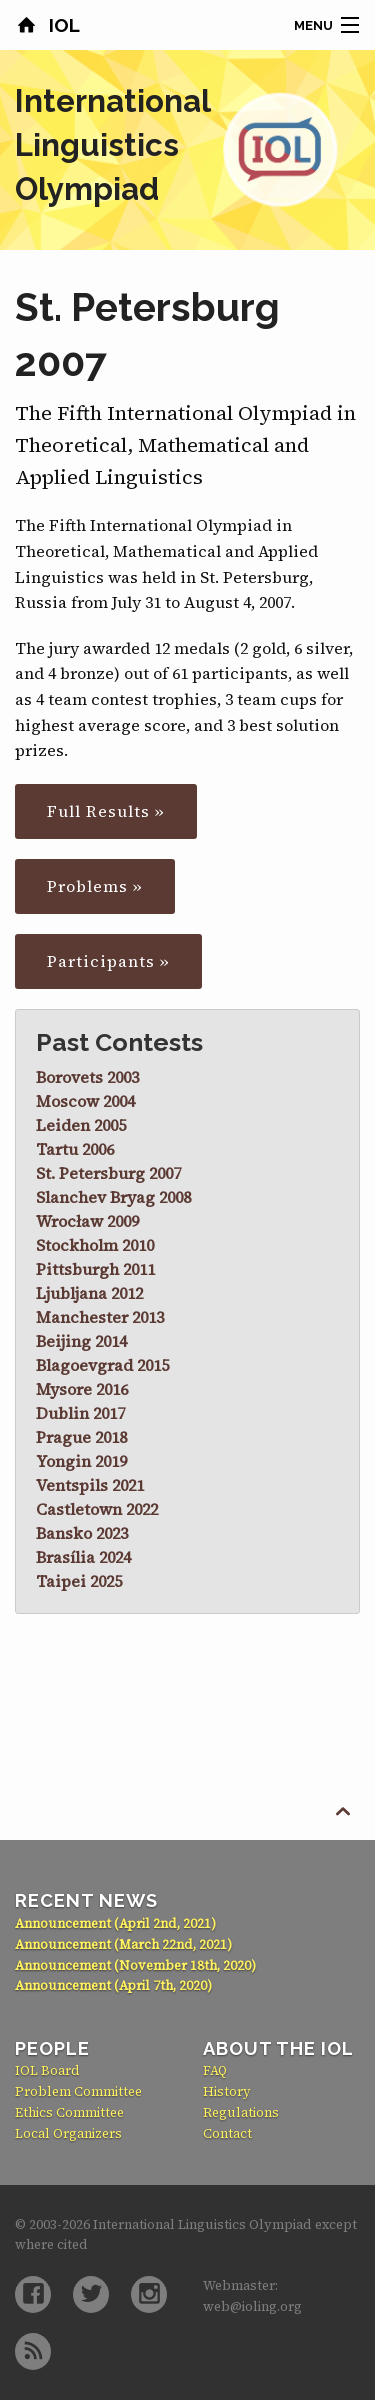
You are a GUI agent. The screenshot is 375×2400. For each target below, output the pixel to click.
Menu (313, 25)
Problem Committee (78, 2091)
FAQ (215, 2070)
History (227, 2091)
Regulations (241, 2112)
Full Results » (106, 811)
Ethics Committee (69, 2112)
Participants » (108, 961)
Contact (227, 2133)
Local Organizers (68, 2133)
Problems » (95, 886)
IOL (62, 25)
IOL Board (47, 2070)
